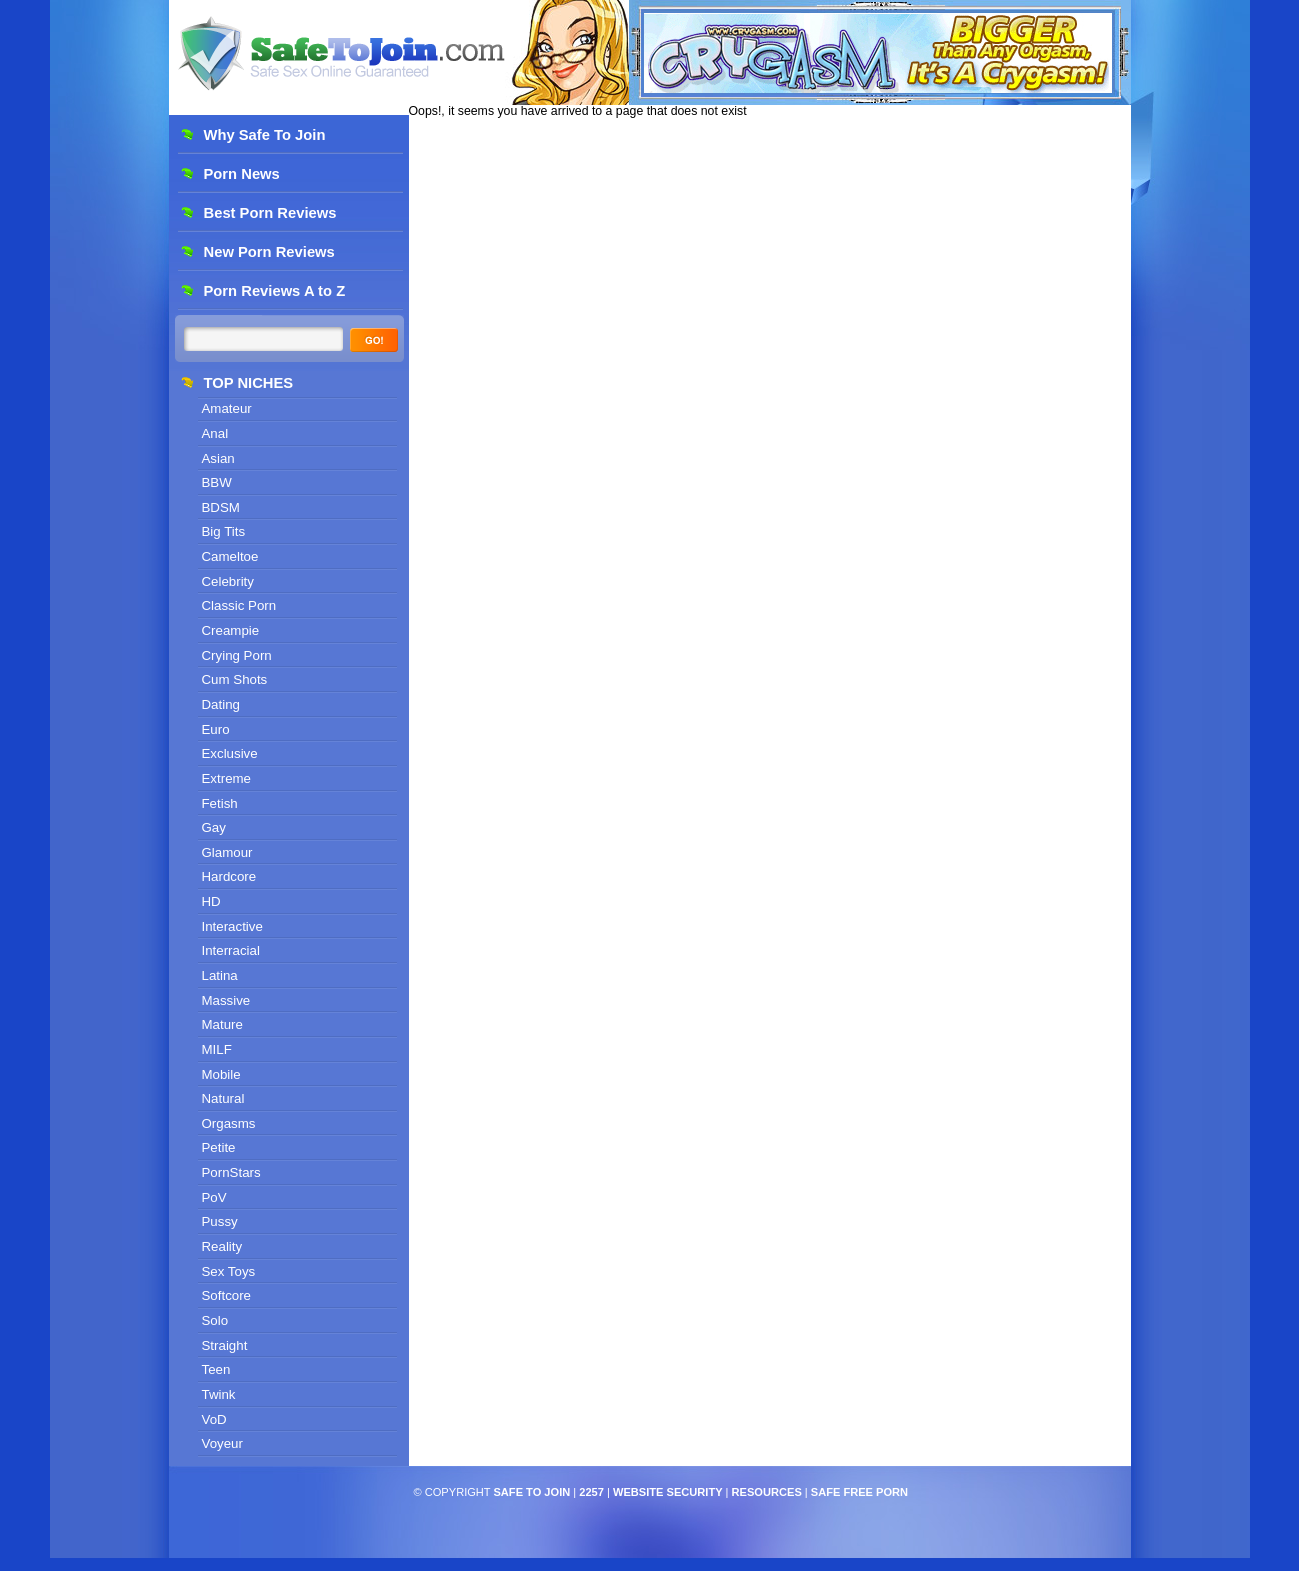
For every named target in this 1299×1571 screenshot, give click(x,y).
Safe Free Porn (859, 1492)
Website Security (668, 1492)
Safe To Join (531, 1492)
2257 (591, 1492)
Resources (767, 1492)
